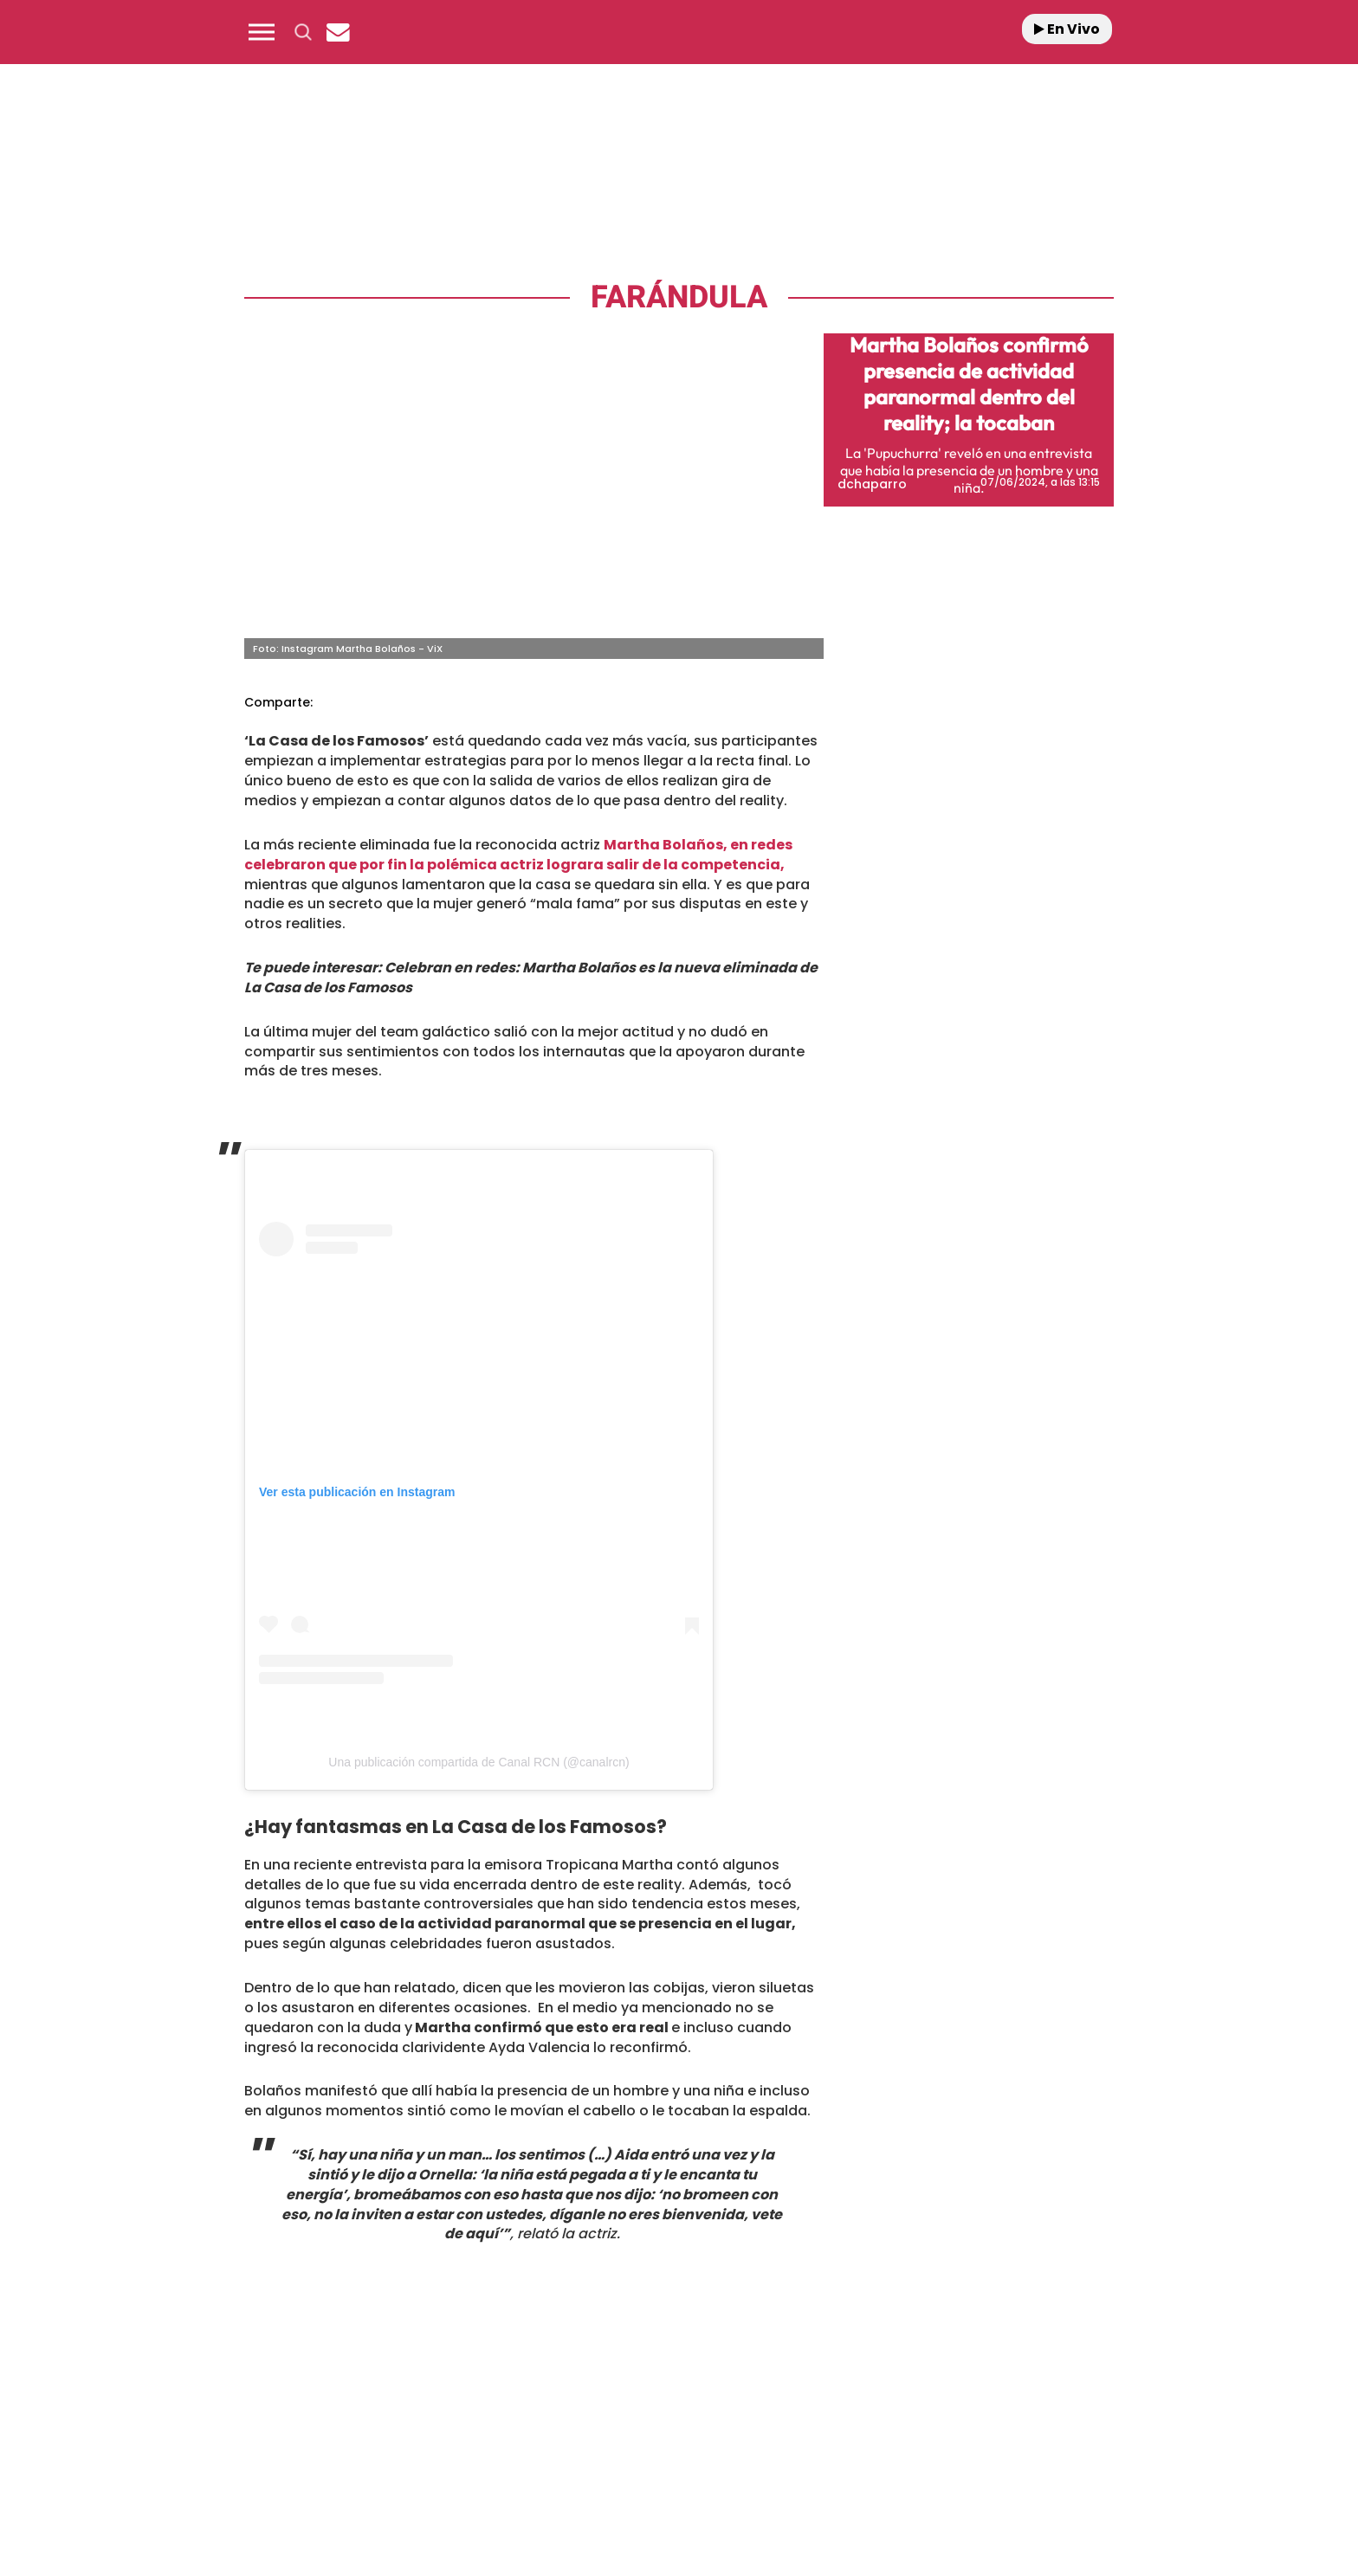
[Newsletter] (337, 32)
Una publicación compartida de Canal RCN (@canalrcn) (478, 1762)
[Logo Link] (679, 32)
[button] (261, 32)
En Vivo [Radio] (1067, 29)
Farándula (679, 297)
